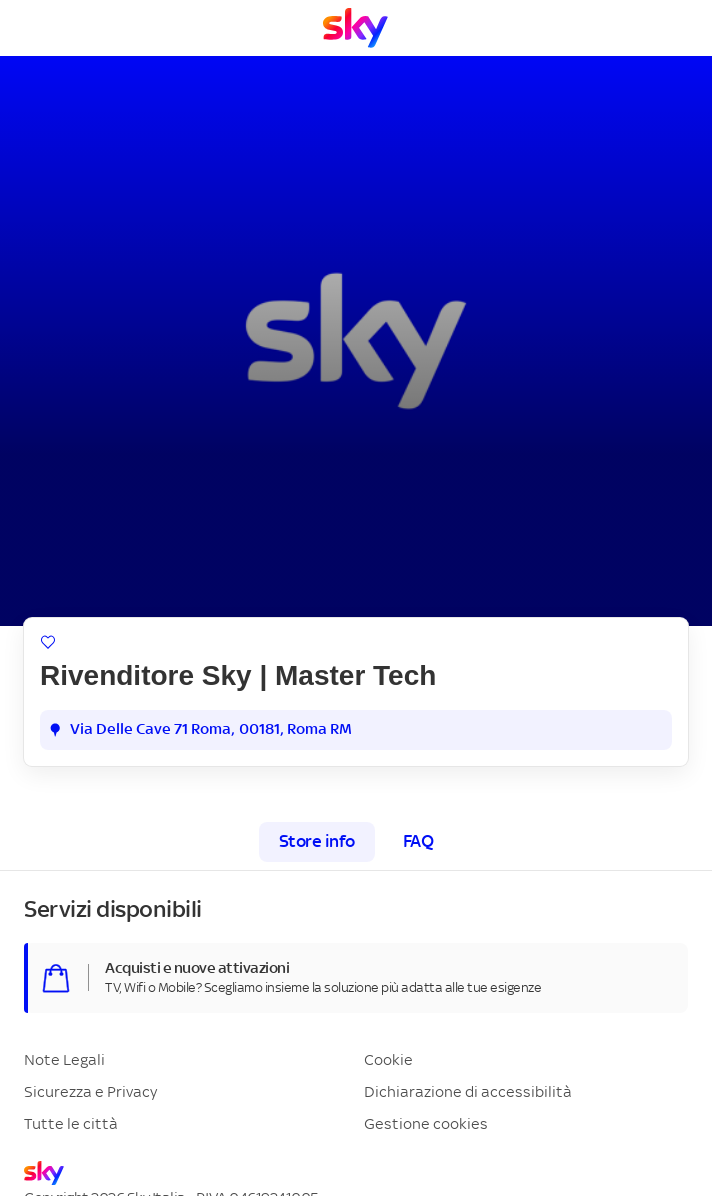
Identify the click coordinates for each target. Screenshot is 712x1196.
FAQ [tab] (418, 842)
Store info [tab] (317, 842)
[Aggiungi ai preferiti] (48, 642)
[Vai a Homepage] (355, 28)
